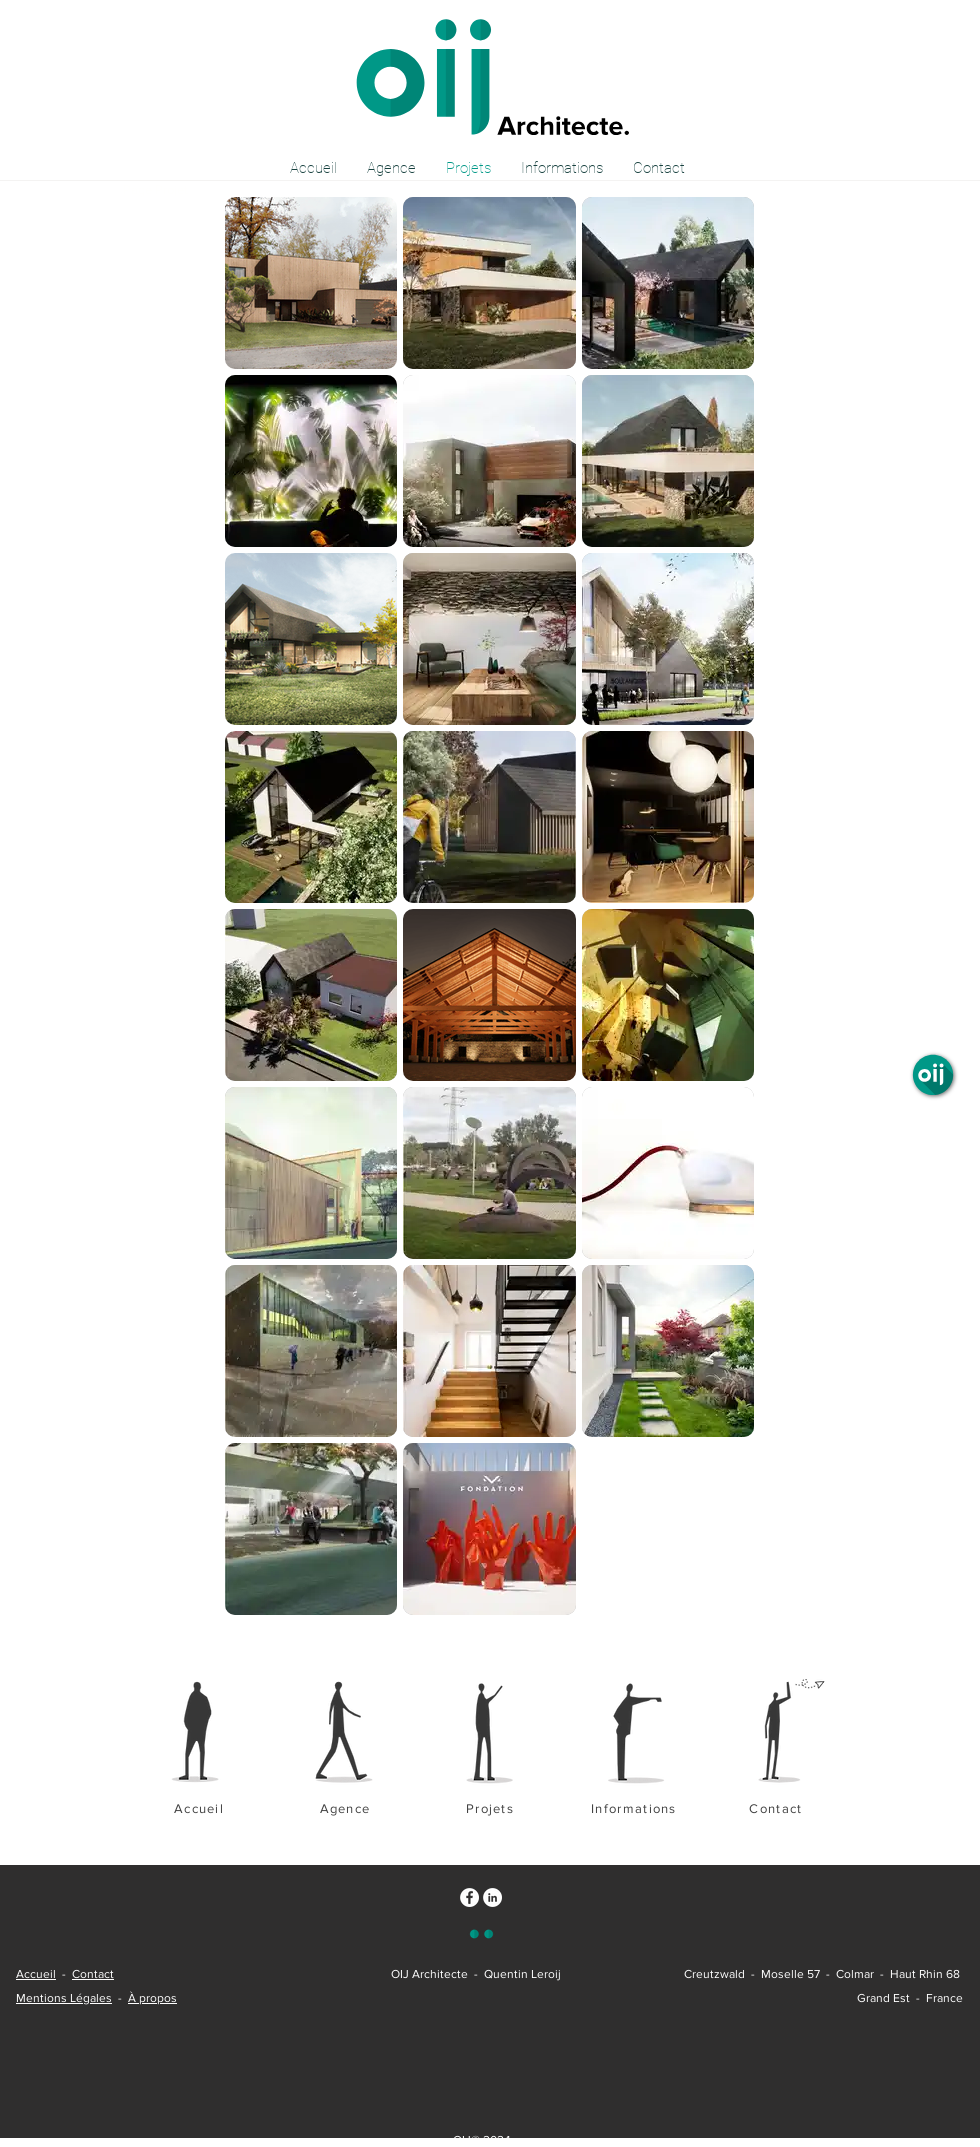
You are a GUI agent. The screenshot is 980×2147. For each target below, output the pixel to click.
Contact (93, 1974)
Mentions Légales (64, 1998)
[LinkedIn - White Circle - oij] (492, 1897)
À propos (152, 1998)
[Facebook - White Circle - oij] (469, 1897)
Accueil (36, 1974)
